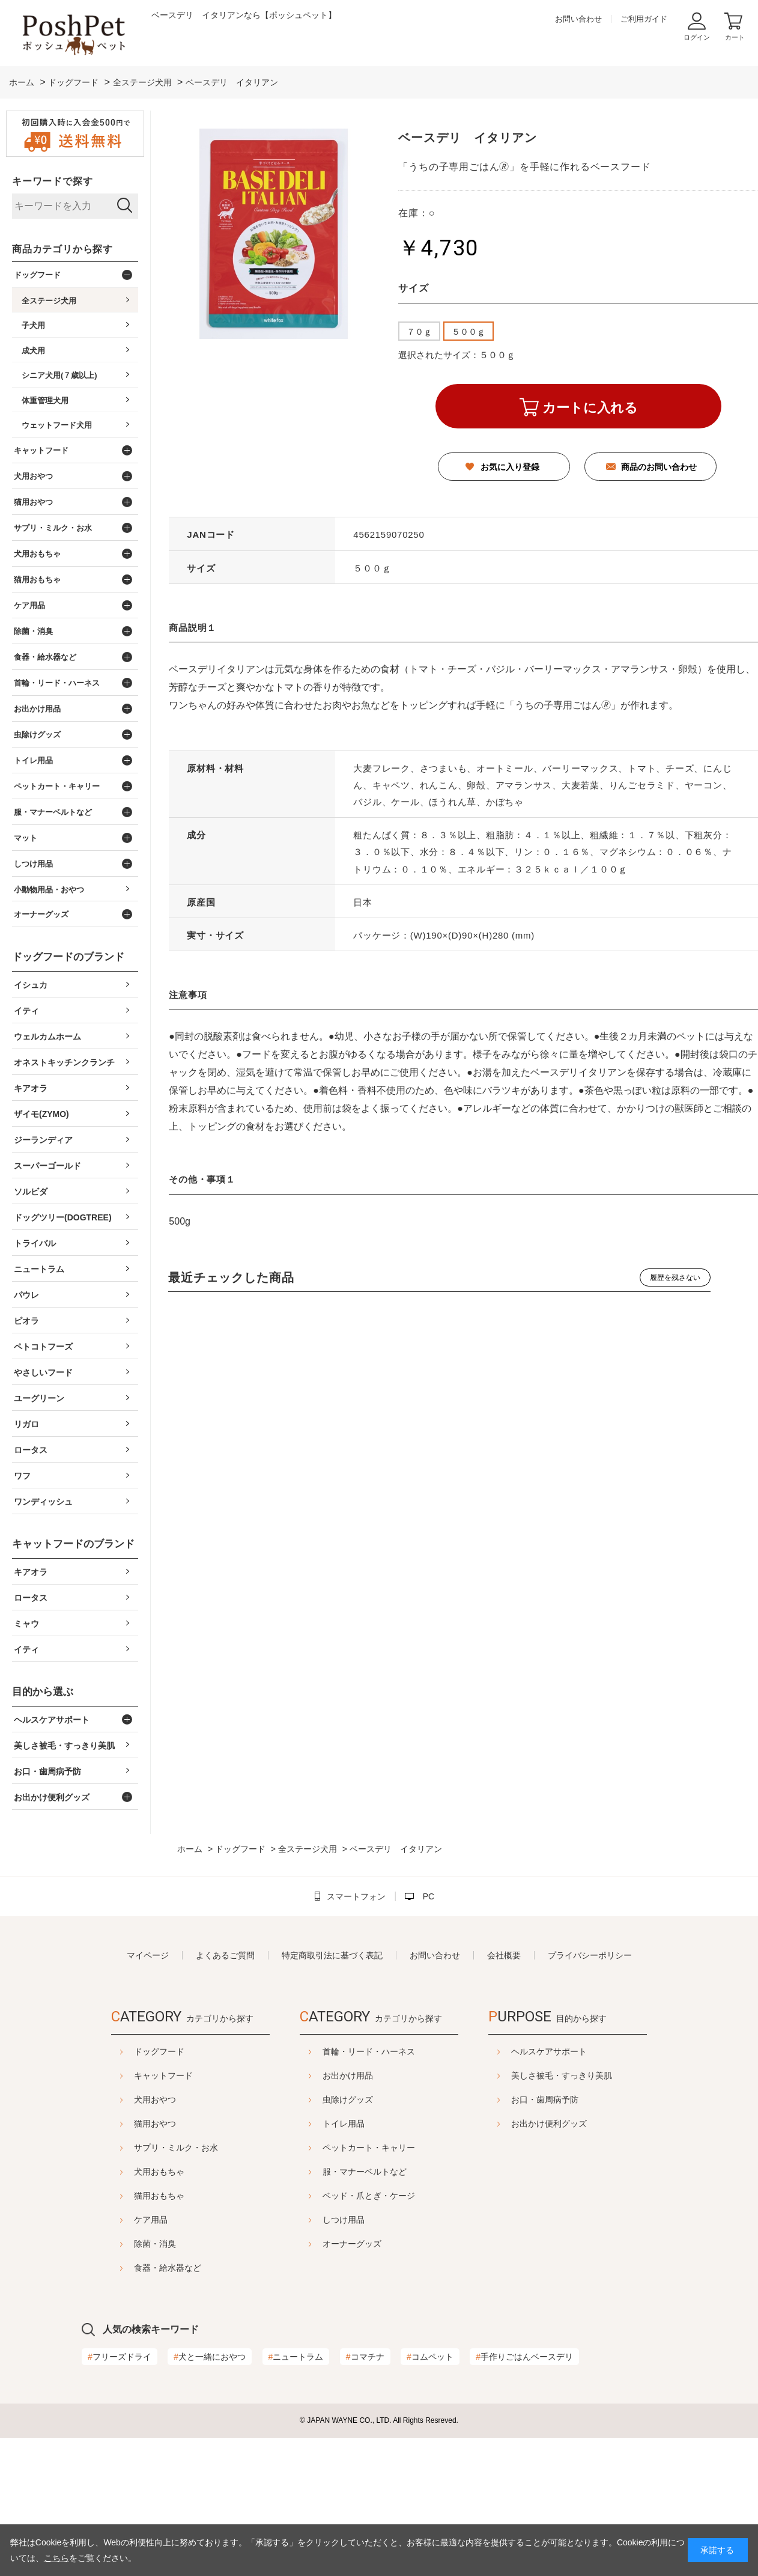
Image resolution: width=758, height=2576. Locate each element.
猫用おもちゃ (129, 2195)
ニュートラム (296, 2356)
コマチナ (365, 2356)
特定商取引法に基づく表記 (332, 1955)
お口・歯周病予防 (574, 2099)
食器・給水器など (137, 2268)
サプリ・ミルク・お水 (146, 2147)
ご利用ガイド (643, 19)
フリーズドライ (119, 2356)
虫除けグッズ (348, 2099)
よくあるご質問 (225, 1955)
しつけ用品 (344, 2219)
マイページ (148, 1955)
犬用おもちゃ (129, 2171)
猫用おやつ (125, 2123)
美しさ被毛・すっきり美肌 (591, 2075)
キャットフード (133, 2075)
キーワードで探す (52, 181)
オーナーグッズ (352, 2244)
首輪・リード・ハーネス (369, 2051)
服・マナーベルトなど (365, 2171)
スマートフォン (356, 1896)
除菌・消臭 (125, 2244)
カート (735, 37)
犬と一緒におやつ (210, 2356)
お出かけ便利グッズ (579, 2123)
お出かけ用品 (348, 2075)
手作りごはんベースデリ (524, 2356)
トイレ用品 (344, 2123)
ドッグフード (129, 2051)
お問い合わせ (578, 19)
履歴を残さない (675, 1277)
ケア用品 (121, 2219)
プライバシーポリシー (590, 1955)
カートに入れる (590, 407)
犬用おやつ (125, 2099)
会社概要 (504, 1955)
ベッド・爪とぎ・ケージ (369, 2195)
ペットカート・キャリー (369, 2147)
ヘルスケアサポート (579, 2051)
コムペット (430, 2356)
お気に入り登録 (510, 467)
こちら (56, 2558)
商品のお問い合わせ (659, 467)
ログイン (697, 37)
